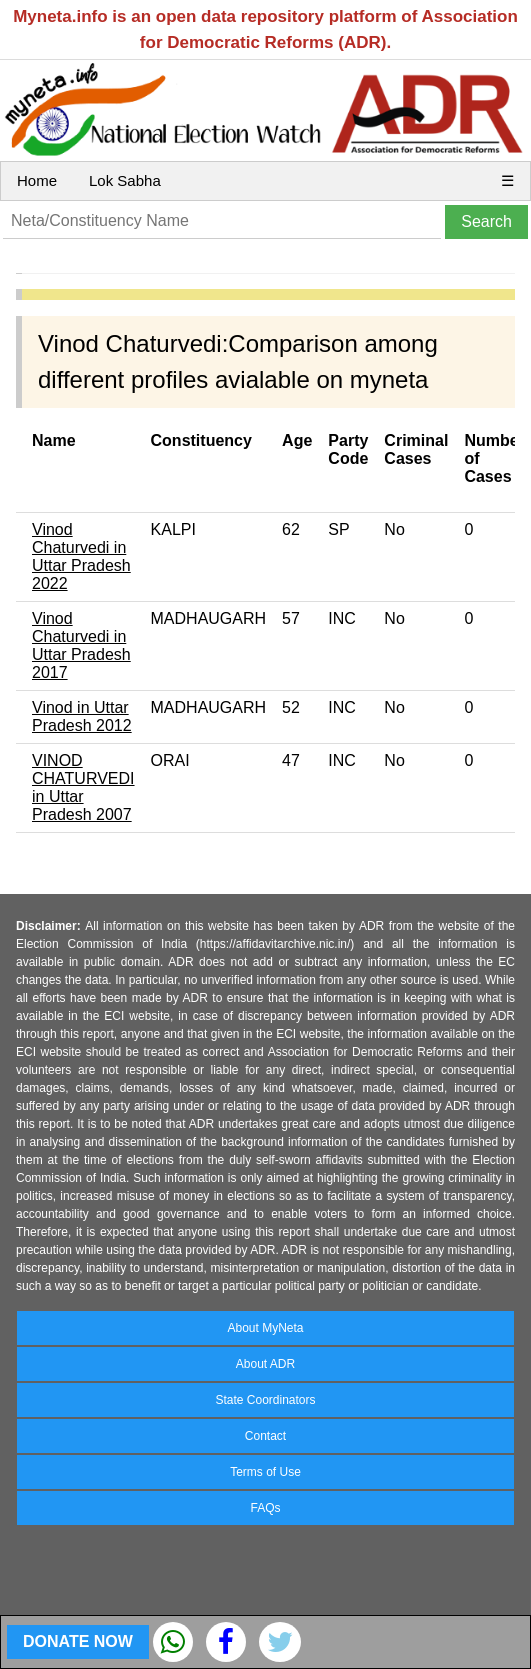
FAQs (265, 1508)
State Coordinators (265, 1400)
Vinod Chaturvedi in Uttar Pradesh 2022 (81, 556)
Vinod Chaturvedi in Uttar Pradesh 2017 (81, 645)
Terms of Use (265, 1472)
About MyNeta (265, 1328)
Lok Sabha (125, 180)
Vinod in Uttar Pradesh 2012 (82, 716)
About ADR (265, 1364)
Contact (265, 1436)
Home (37, 180)
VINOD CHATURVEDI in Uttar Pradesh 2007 (83, 787)
